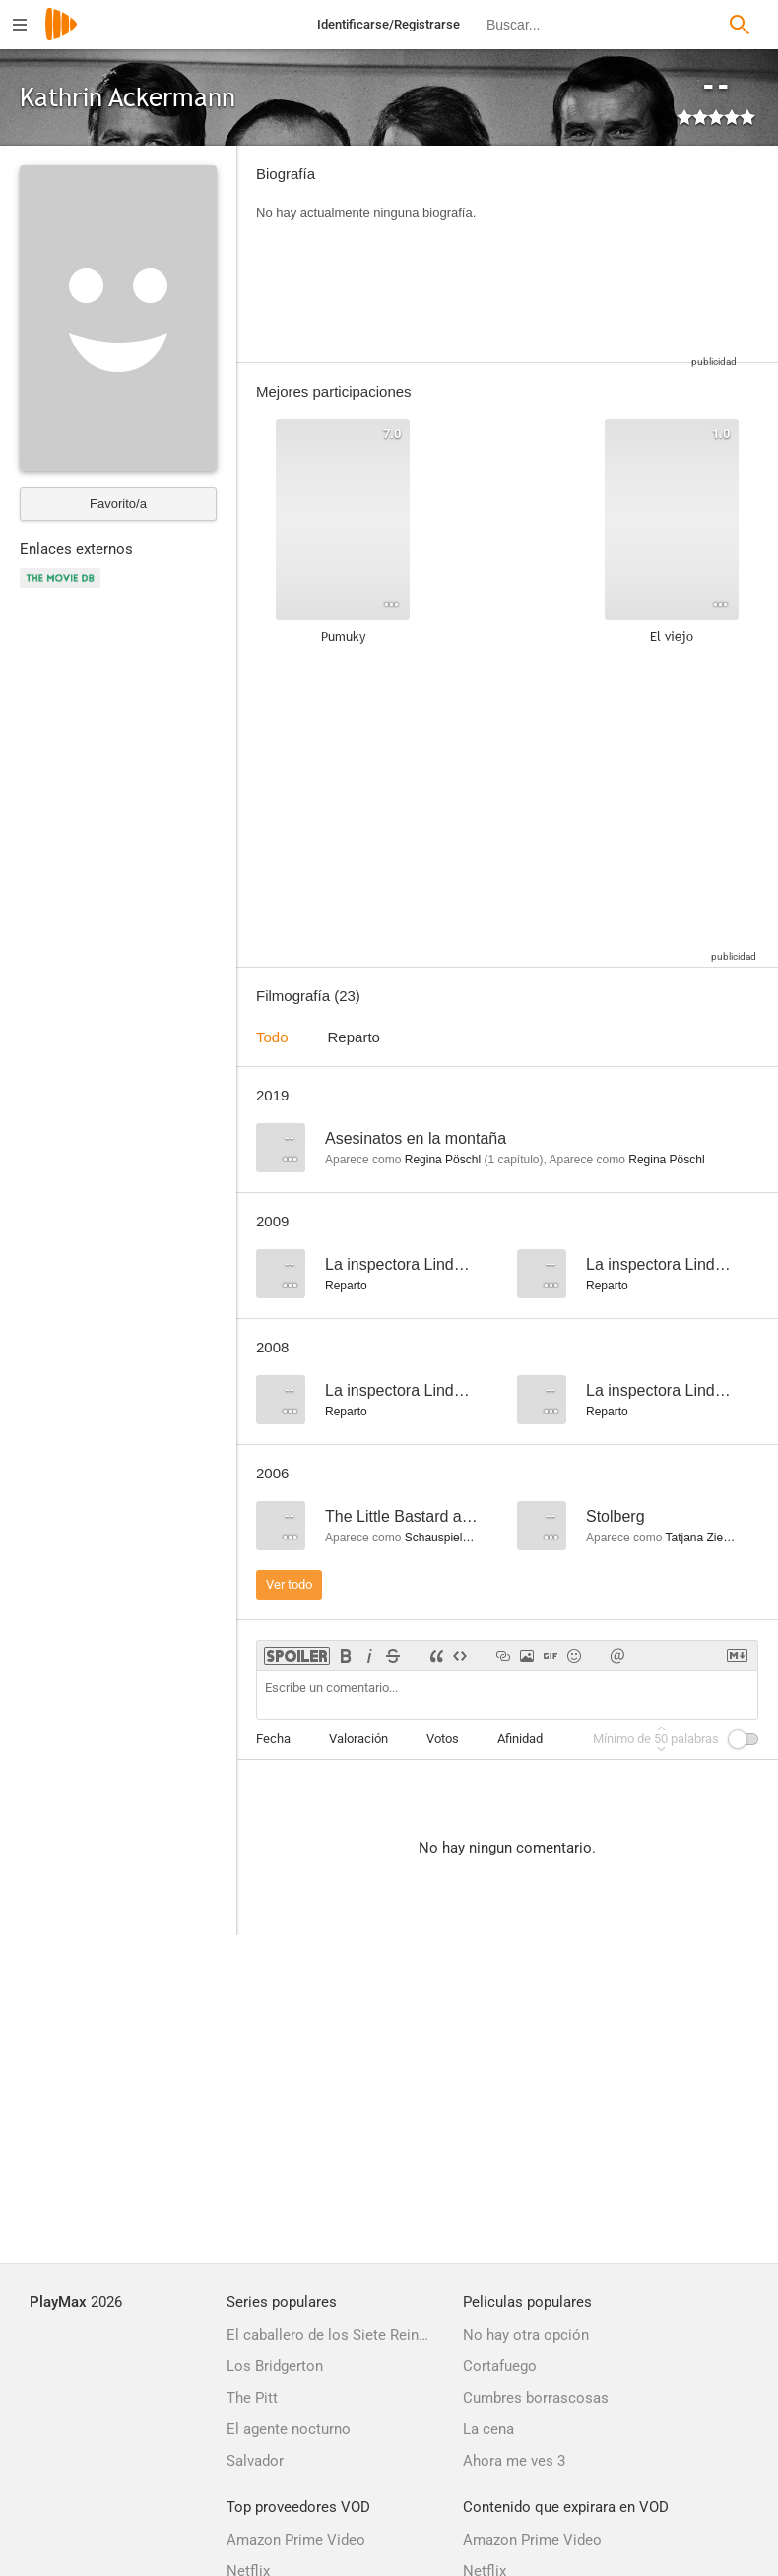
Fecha (273, 1738)
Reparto (354, 1037)
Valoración (358, 1738)
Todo (272, 1037)
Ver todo (289, 1584)
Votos (442, 1738)
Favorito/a (118, 503)
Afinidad (520, 1738)
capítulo (513, 1159)
